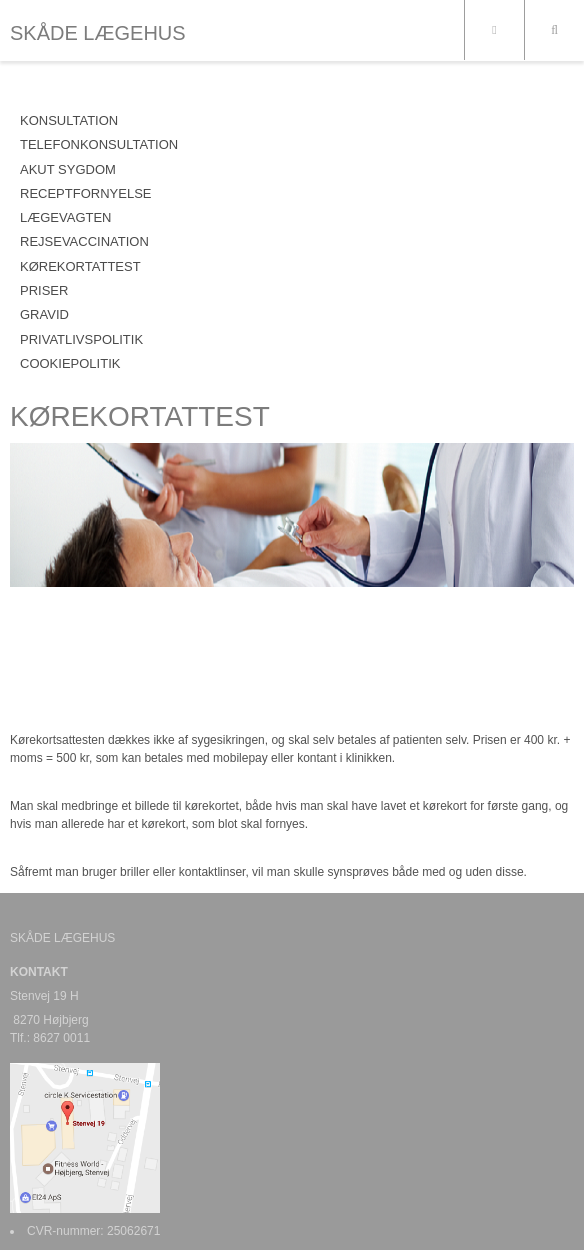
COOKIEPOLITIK (70, 363)
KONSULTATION (69, 120)
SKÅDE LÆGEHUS (98, 33)
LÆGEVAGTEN (66, 217)
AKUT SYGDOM (68, 169)
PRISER (44, 290)
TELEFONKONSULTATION (99, 144)
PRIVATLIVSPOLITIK (81, 339)
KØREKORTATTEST (80, 266)
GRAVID (44, 314)
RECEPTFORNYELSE (85, 193)
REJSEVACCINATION (84, 241)
